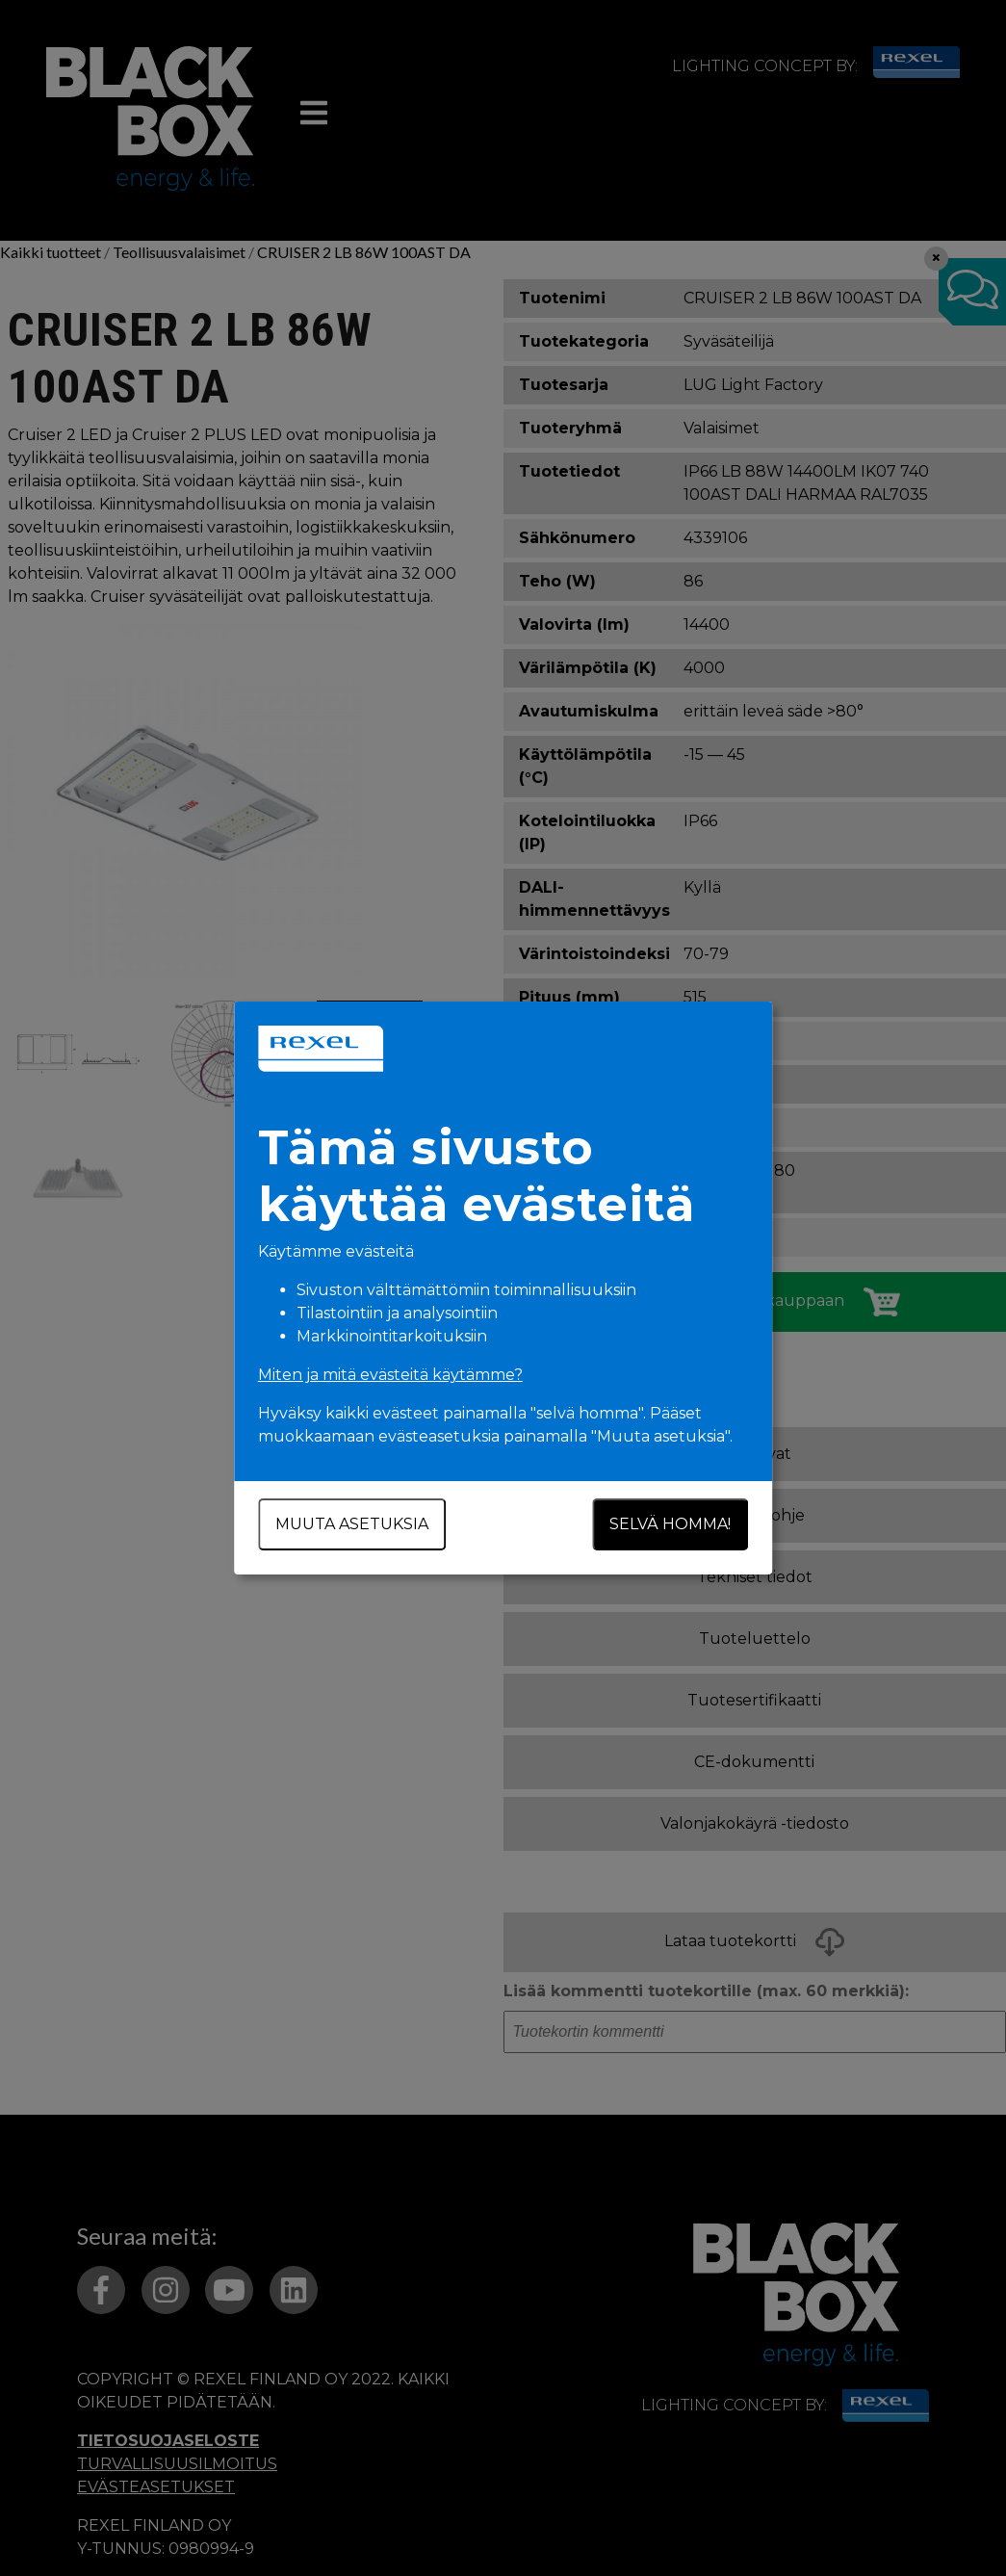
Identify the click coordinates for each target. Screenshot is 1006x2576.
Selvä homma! (671, 1524)
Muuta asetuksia (351, 1524)
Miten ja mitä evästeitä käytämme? (390, 1375)
